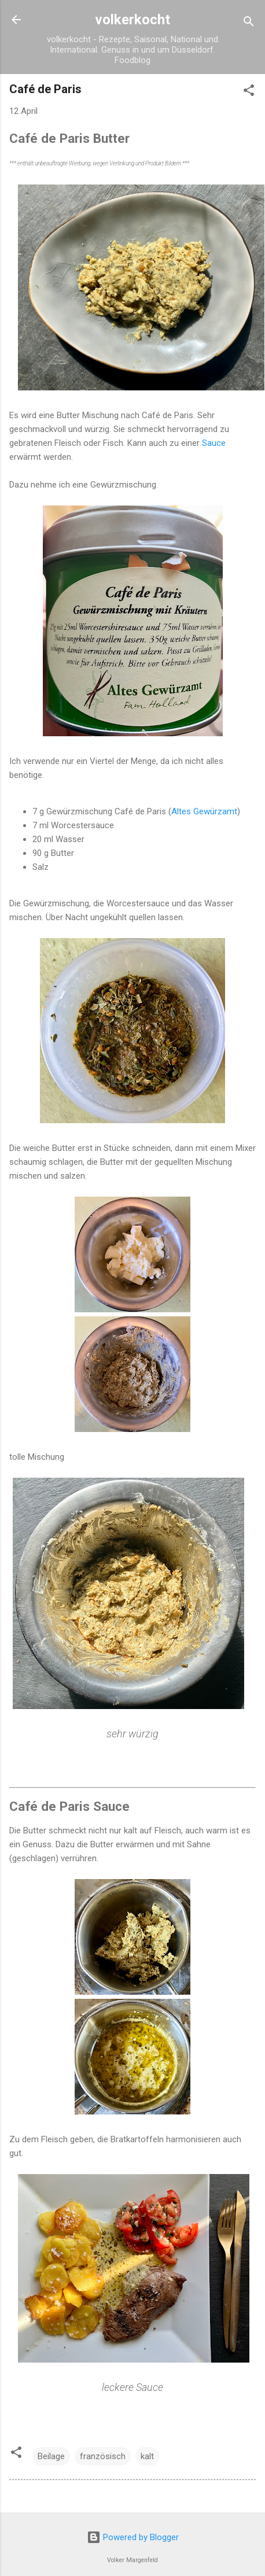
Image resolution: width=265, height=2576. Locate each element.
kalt (147, 2456)
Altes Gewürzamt (204, 811)
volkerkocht (132, 20)
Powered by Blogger (133, 2537)
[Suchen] (249, 23)
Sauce (214, 443)
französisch (103, 2456)
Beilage (51, 2456)
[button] (249, 92)
